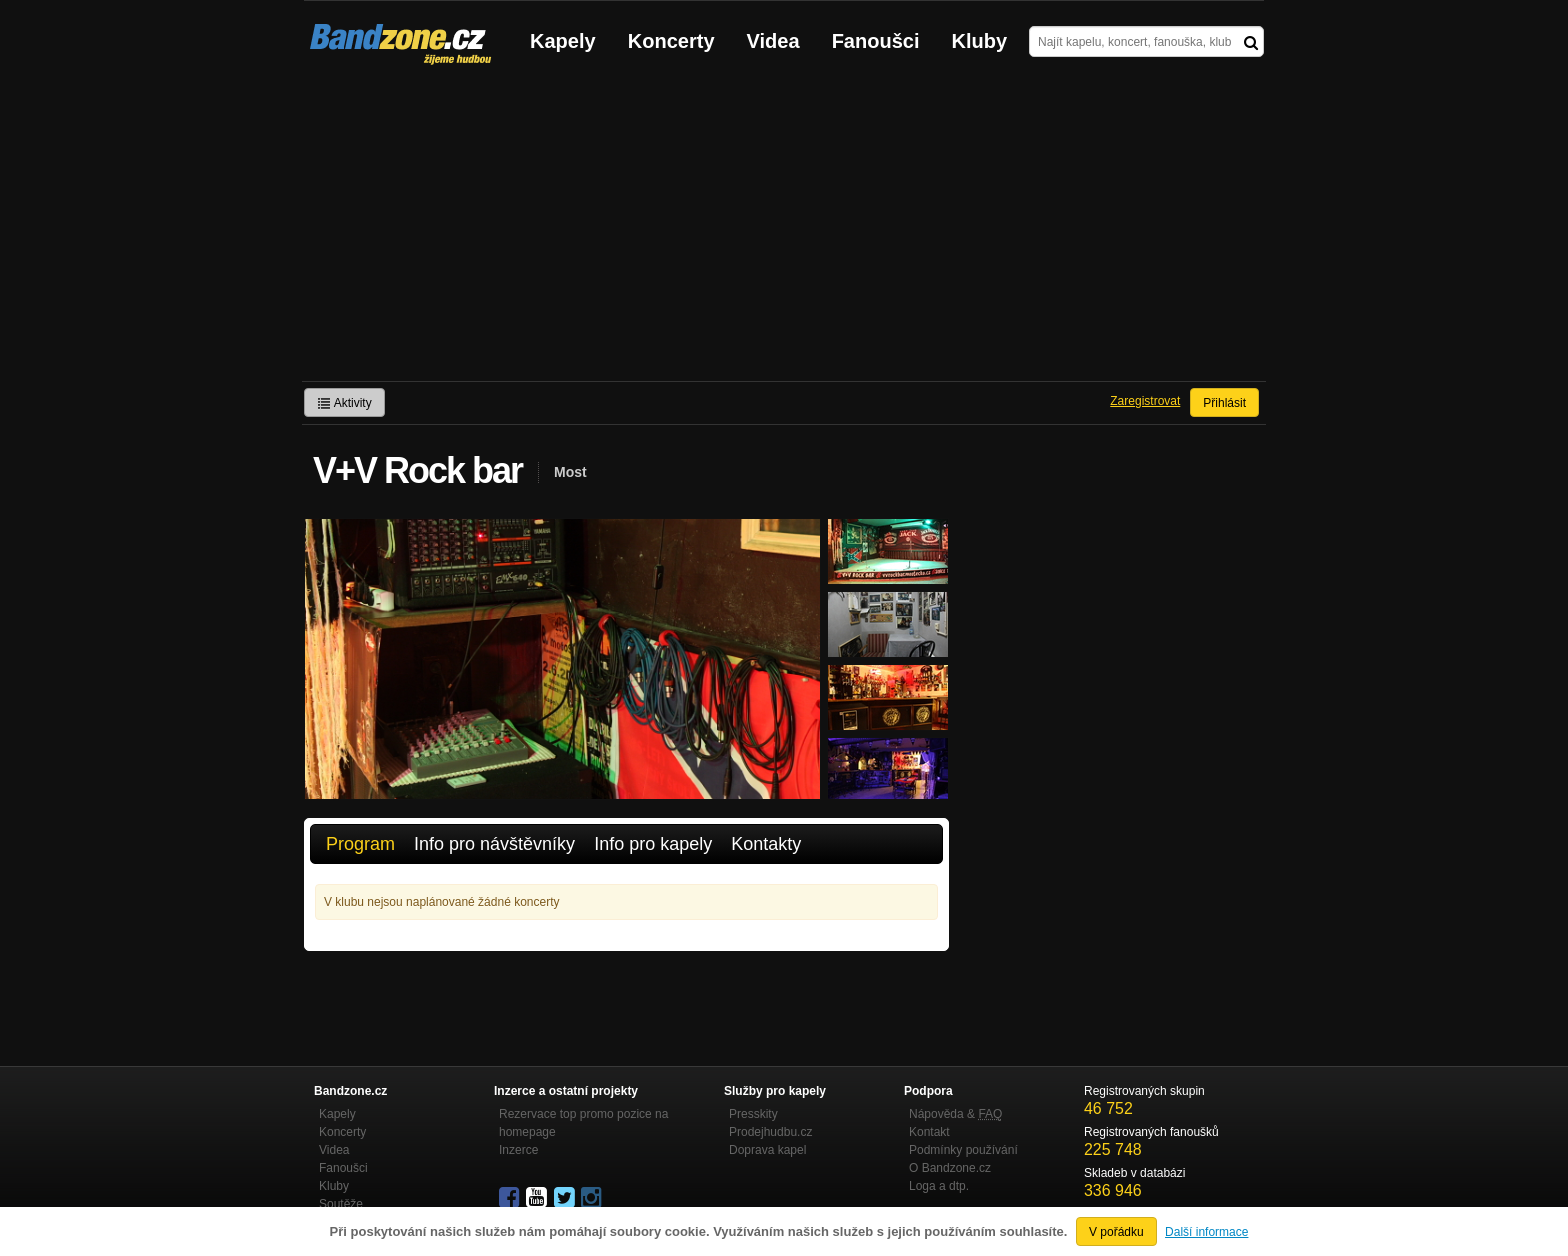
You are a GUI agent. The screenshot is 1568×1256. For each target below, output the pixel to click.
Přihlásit (1224, 403)
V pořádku (1116, 1232)
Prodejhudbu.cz (770, 1132)
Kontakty (766, 844)
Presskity (753, 1114)
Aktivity (344, 403)
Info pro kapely (653, 844)
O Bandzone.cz (950, 1168)
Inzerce (518, 1150)
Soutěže (341, 1204)
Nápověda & (955, 1114)
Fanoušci (876, 41)
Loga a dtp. (939, 1186)
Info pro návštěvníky (494, 844)
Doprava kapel (767, 1150)
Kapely (563, 41)
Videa (773, 41)
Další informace (1206, 1232)
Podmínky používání (963, 1150)
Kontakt (929, 1132)
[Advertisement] (784, 231)
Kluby (980, 41)
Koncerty (671, 41)
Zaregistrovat (1145, 401)
